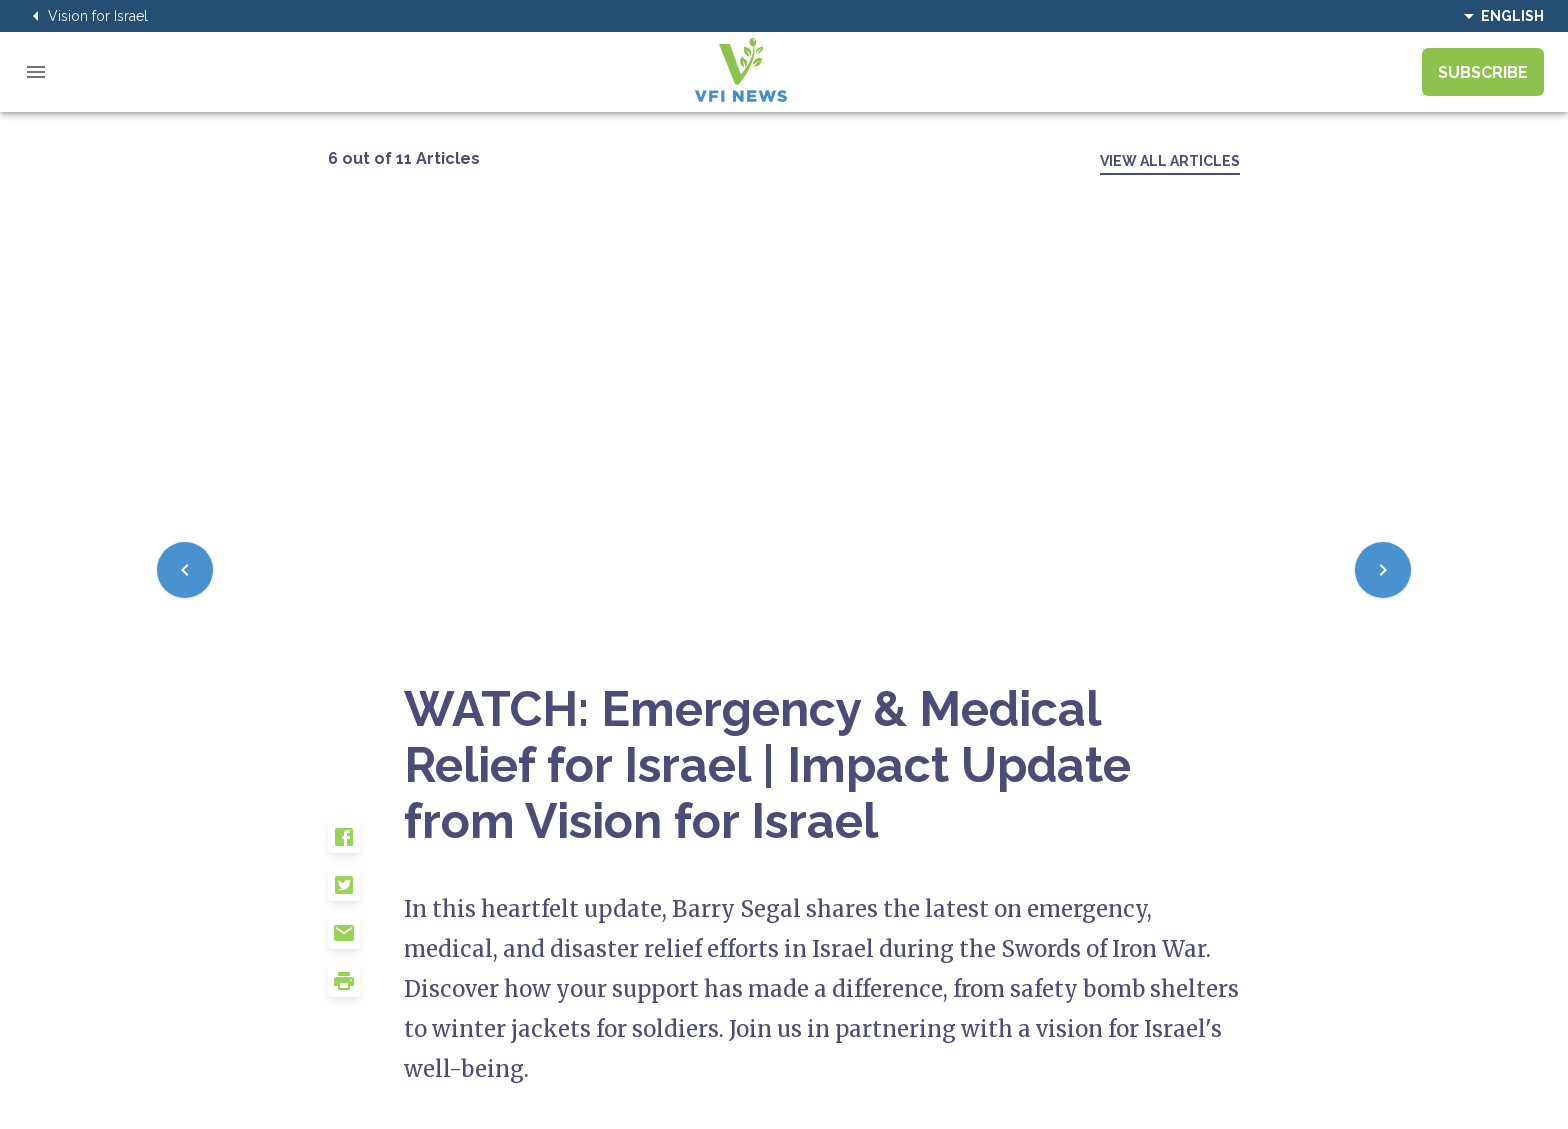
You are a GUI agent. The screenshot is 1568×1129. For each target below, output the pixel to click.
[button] (366, 845)
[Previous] (185, 570)
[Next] (1383, 570)
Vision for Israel (86, 16)
